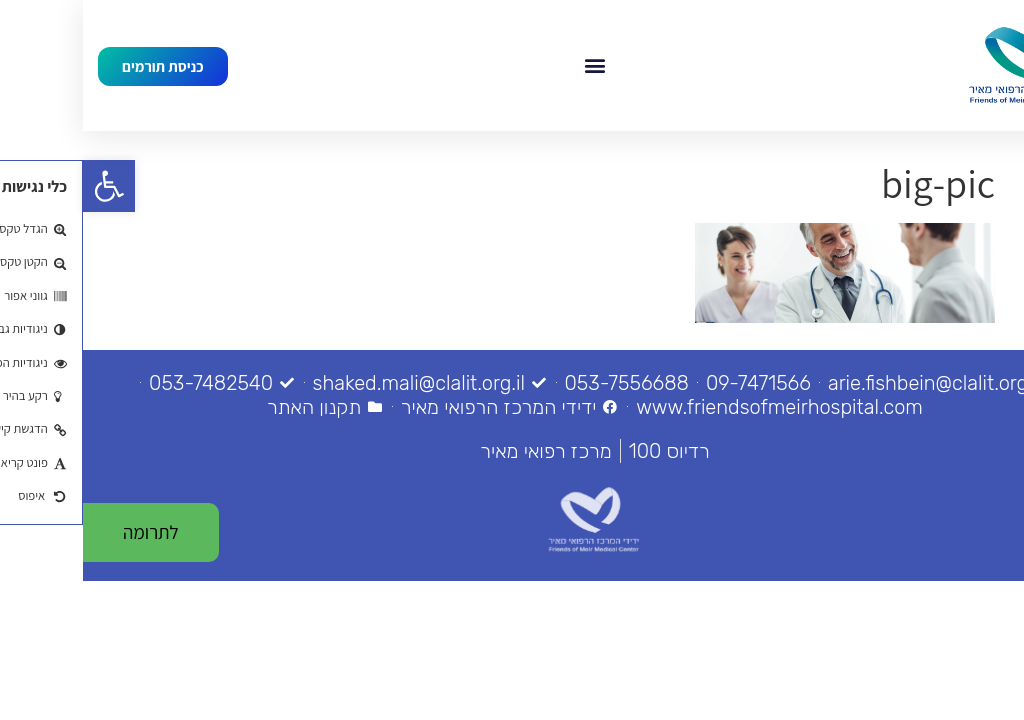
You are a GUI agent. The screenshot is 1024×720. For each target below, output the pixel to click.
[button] (511, 65)
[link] (26, 186)
